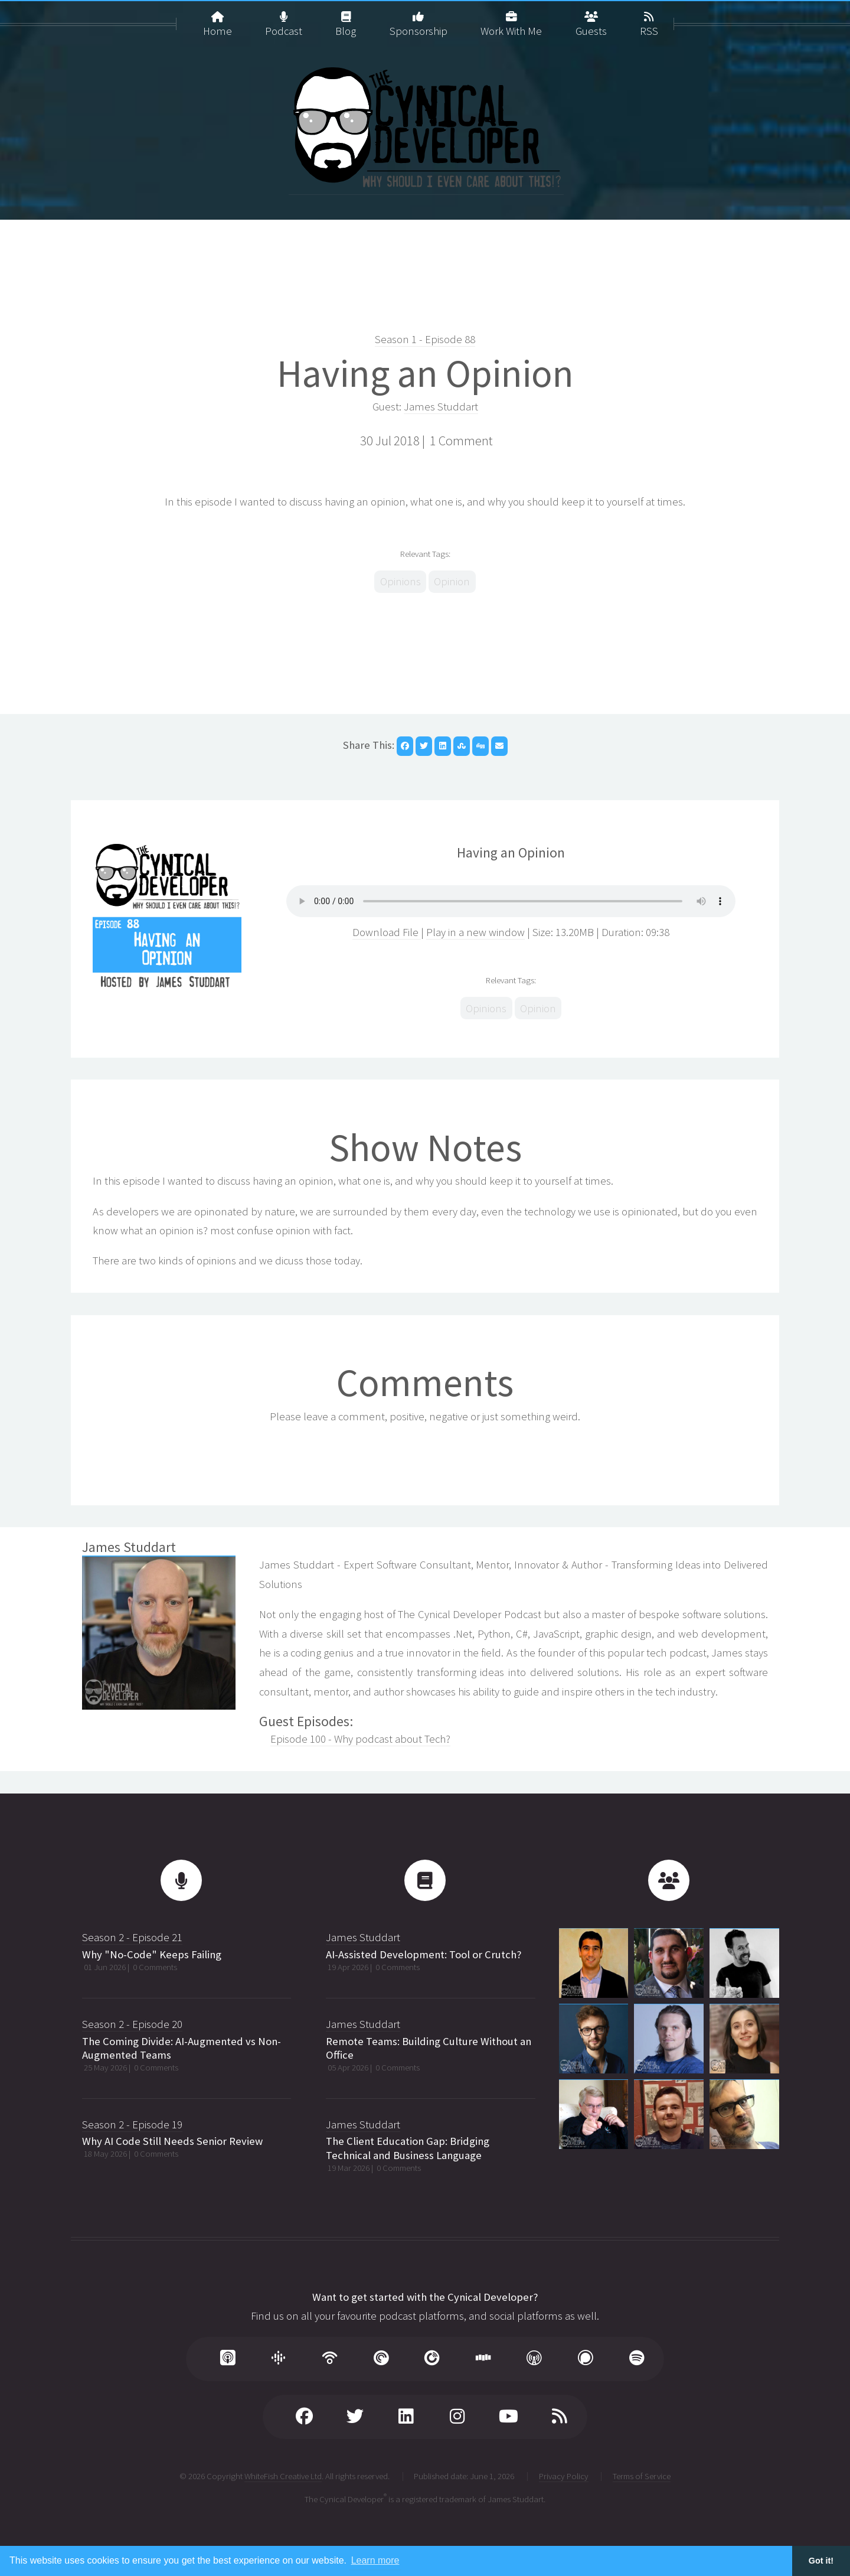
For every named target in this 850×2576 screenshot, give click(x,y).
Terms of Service (642, 2476)
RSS (649, 19)
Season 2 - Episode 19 (132, 2124)
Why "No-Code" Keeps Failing (151, 1954)
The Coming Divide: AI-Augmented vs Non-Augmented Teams (181, 2048)
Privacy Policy (564, 2476)
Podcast (283, 19)
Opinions (400, 581)
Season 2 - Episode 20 (132, 2024)
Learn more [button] (375, 2560)
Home (217, 19)
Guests (591, 19)
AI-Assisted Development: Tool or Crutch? (423, 1954)
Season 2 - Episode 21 (132, 1937)
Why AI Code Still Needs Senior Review (172, 2141)
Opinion (452, 581)
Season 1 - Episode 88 (425, 339)
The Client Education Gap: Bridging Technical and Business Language (407, 2147)
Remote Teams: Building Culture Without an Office (428, 2048)
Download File (386, 932)
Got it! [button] (821, 2560)
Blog (345, 19)
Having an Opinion (425, 373)
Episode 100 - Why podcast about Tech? (360, 1739)
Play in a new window (475, 932)
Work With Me (511, 19)
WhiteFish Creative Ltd (283, 2476)
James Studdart (441, 406)
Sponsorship (418, 19)
